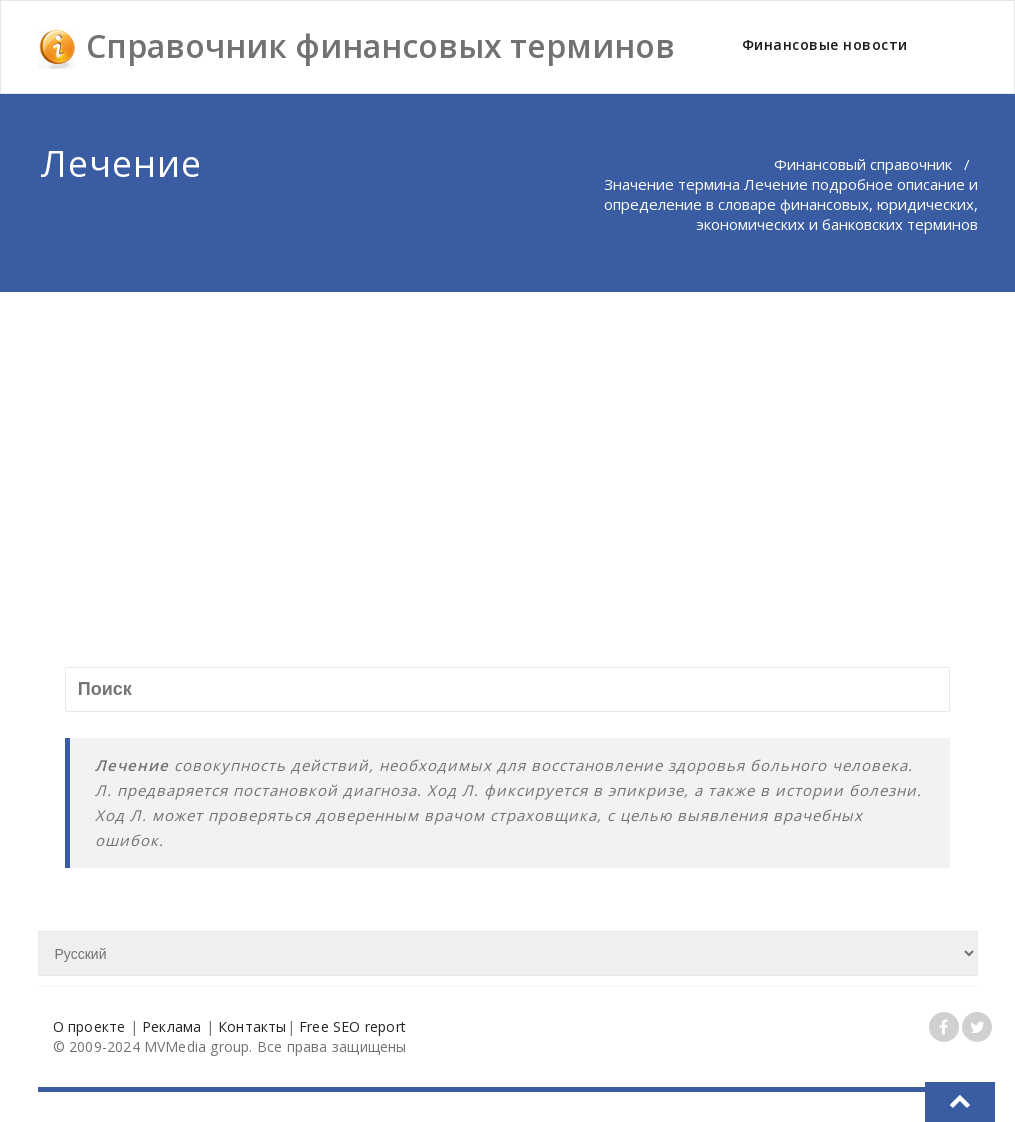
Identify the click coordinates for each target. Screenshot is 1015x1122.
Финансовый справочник (863, 164)
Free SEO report (352, 1026)
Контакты (252, 1026)
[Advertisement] (509, 442)
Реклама (171, 1026)
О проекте (89, 1026)
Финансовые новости (825, 44)
